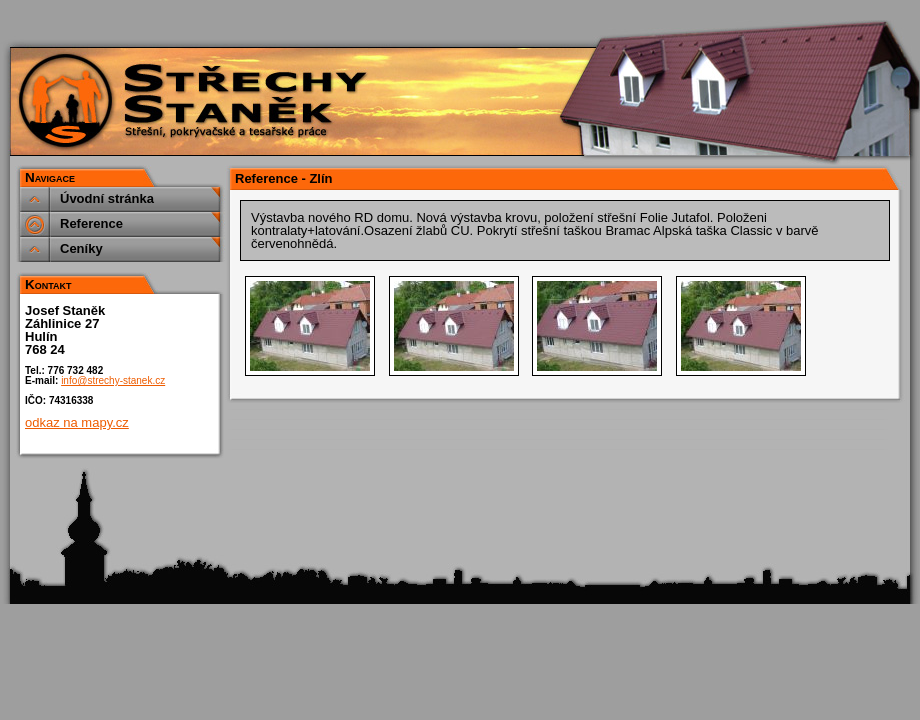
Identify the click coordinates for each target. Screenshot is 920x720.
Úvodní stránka (107, 198)
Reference (91, 223)
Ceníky (81, 248)
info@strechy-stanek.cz (113, 380)
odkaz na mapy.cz (77, 422)
